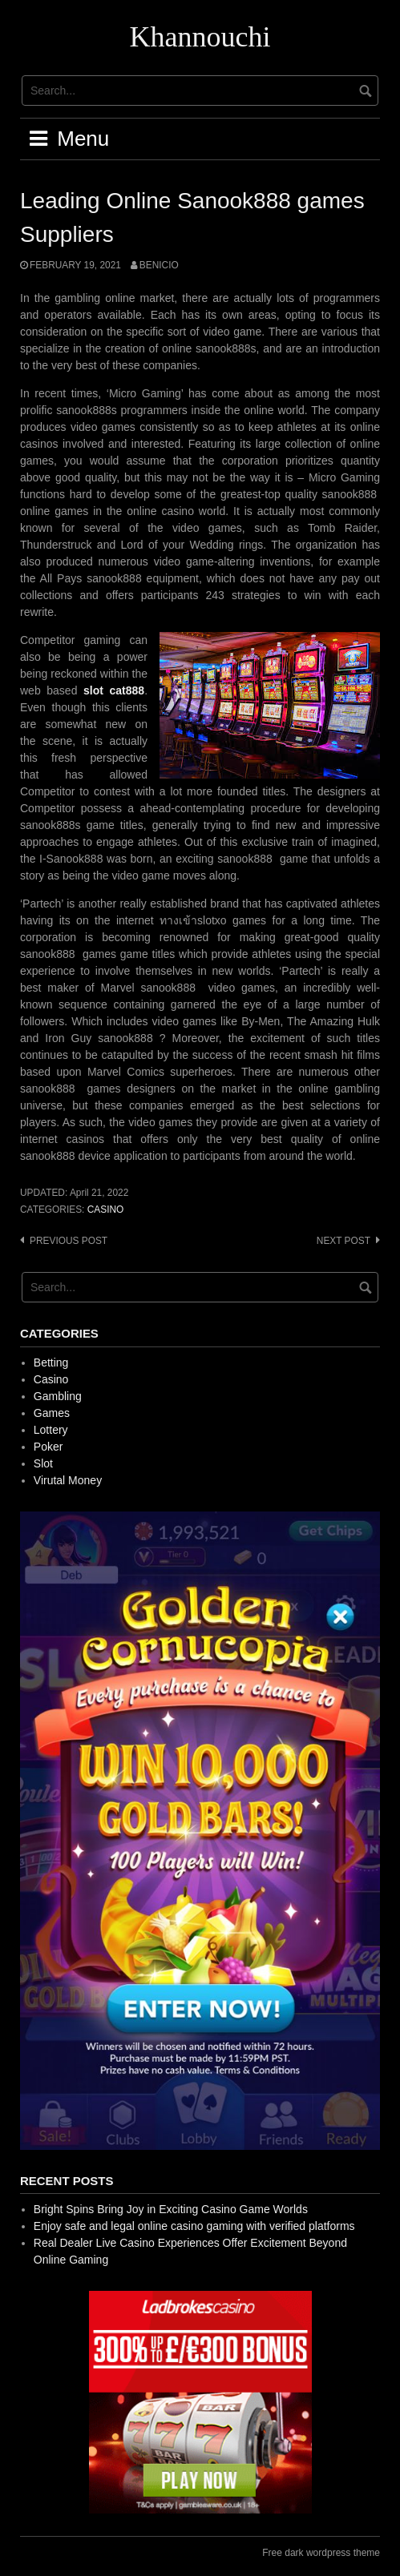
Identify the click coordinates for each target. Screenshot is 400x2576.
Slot (43, 1463)
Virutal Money (68, 1480)
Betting (51, 1362)
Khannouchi (200, 37)
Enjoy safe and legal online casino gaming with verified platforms (194, 2226)
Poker (48, 1446)
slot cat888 (113, 690)
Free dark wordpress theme (321, 2552)
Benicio (159, 265)
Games (52, 1413)
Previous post (68, 1240)
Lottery (51, 1429)
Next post (343, 1240)
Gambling (58, 1396)
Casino (105, 1209)
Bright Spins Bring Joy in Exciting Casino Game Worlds (171, 2209)
